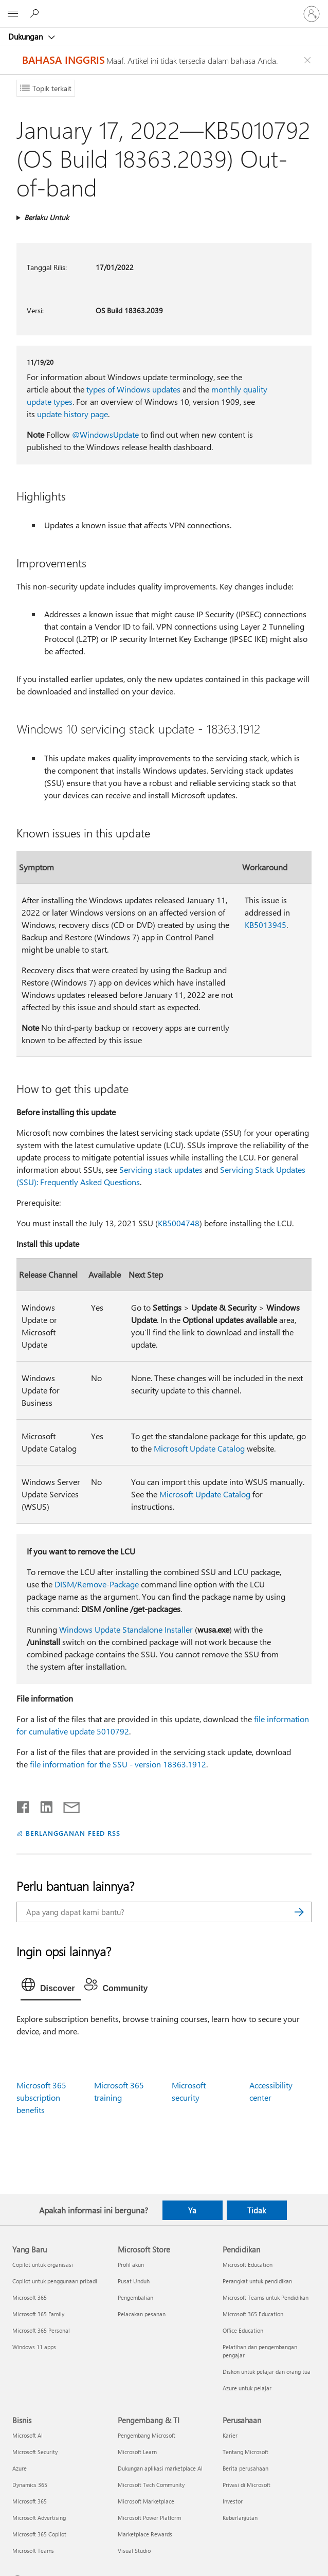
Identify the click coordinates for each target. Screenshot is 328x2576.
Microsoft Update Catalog (199, 1448)
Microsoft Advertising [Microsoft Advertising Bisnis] (39, 2517)
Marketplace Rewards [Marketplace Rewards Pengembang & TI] (145, 2534)
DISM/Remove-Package (96, 1584)
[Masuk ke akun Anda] (311, 14)
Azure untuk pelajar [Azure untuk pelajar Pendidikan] (247, 2388)
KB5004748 (178, 1223)
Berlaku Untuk (46, 217)
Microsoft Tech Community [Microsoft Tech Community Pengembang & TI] (151, 2485)
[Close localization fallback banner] (309, 60)
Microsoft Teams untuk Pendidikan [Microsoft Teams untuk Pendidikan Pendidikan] (265, 2297)
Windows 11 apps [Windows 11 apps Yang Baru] (34, 2347)
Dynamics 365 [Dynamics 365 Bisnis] (29, 2485)
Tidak (256, 2210)
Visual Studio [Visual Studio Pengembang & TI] (134, 2550)
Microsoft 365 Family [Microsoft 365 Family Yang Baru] (38, 2314)
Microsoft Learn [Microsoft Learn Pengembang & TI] (137, 2452)
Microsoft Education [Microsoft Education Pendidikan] (247, 2264)
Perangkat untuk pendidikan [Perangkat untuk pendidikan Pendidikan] (257, 2281)
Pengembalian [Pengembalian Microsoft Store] (135, 2297)
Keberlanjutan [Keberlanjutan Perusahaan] (240, 2517)
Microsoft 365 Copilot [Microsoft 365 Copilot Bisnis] (39, 2534)
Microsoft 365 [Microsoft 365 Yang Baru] (29, 2297)
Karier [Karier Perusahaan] (230, 2435)
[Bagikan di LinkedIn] (42, 1805)
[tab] (51, 1987)
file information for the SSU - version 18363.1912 (118, 1764)
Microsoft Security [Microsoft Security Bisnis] (35, 2452)
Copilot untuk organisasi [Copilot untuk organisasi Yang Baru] (42, 2264)
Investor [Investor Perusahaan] (233, 2501)
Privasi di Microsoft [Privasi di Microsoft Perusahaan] (246, 2485)
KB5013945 (265, 924)
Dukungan (26, 36)
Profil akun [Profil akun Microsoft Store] (131, 2264)
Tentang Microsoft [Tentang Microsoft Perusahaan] (245, 2452)
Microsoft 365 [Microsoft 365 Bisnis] (29, 2501)
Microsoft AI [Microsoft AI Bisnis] (27, 2435)
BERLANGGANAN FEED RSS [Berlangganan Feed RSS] (73, 1833)
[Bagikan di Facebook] (23, 1805)
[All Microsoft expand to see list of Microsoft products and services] (13, 14)
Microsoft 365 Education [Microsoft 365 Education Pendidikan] (253, 2314)
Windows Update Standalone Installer (126, 1629)
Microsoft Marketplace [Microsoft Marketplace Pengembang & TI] (146, 2501)
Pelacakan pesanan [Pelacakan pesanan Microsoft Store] (142, 2314)
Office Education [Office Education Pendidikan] (243, 2330)
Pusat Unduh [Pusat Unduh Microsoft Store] (134, 2281)
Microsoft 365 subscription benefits (41, 2097)
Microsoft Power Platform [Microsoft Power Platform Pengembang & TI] (149, 2517)
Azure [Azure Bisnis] (19, 2468)
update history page (72, 413)
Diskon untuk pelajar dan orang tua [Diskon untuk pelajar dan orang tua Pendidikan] (267, 2371)
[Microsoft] (163, 8)
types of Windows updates (133, 389)
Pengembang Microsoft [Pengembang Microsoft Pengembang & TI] (146, 2435)
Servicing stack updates (161, 1169)
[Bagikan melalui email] (67, 1805)
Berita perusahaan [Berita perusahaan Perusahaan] (245, 2468)
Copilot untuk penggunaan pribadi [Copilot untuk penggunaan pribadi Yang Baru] (54, 2281)
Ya (192, 2210)
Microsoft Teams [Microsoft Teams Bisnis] (33, 2550)
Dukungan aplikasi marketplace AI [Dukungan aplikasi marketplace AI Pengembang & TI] (160, 2468)
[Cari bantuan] (36, 13)
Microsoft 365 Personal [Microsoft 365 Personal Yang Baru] (41, 2330)
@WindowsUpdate (105, 434)
